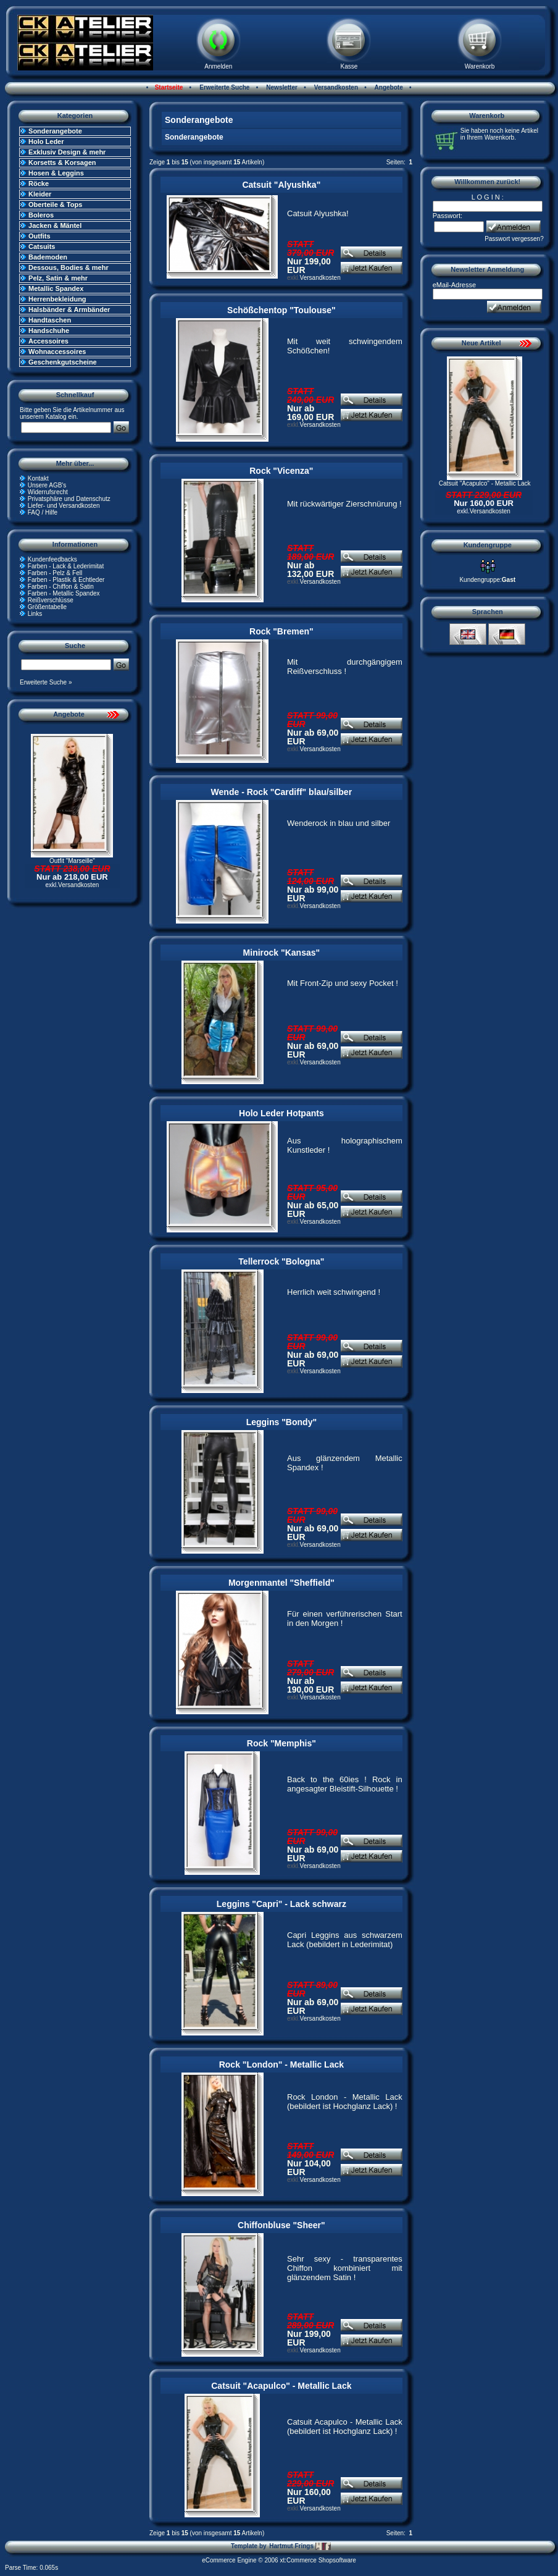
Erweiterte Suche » (46, 682)
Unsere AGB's (47, 485)
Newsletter (281, 87)
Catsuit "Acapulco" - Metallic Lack (281, 2386)
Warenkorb (480, 66)
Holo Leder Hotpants (281, 1113)
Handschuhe (48, 330)
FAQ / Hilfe (42, 512)
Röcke (38, 183)
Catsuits (41, 246)
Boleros (41, 215)
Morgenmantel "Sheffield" (281, 1583)
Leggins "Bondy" (281, 1422)
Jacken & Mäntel (54, 225)
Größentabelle (47, 607)
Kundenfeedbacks (52, 559)
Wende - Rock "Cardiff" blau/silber (281, 792)
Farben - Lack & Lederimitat (66, 566)
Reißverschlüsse (50, 600)
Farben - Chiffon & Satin (61, 586)
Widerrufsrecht (48, 492)
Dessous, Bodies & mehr (68, 267)
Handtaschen (49, 320)
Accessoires (48, 341)
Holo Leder (46, 141)
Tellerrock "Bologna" (281, 1261)
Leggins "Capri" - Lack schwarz (281, 1904)
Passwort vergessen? (514, 238)
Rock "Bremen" (281, 631)
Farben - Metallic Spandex (64, 593)
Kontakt (38, 478)
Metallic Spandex (55, 288)
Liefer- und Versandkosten (64, 505)
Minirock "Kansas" (281, 953)
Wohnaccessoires (57, 351)
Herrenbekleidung (57, 299)
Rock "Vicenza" (281, 471)
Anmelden (218, 66)
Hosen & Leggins (56, 173)
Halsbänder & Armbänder (69, 309)
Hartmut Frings (299, 2546)
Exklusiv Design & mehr (67, 152)
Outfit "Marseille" (72, 860)
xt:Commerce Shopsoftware (318, 2560)
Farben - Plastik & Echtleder (66, 579)
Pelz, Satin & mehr (58, 278)
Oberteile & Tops (55, 204)
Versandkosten (335, 87)
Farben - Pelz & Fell (55, 573)
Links (35, 613)
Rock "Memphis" (281, 1743)
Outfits (39, 236)
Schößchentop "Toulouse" (281, 310)
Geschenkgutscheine (62, 362)
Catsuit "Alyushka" (281, 185)
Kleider (39, 194)
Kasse (348, 66)
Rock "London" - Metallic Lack (281, 2064)
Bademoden (47, 257)
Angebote (388, 87)
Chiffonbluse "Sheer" (281, 2225)
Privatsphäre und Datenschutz (69, 498)
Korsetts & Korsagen (62, 162)
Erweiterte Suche (223, 87)
